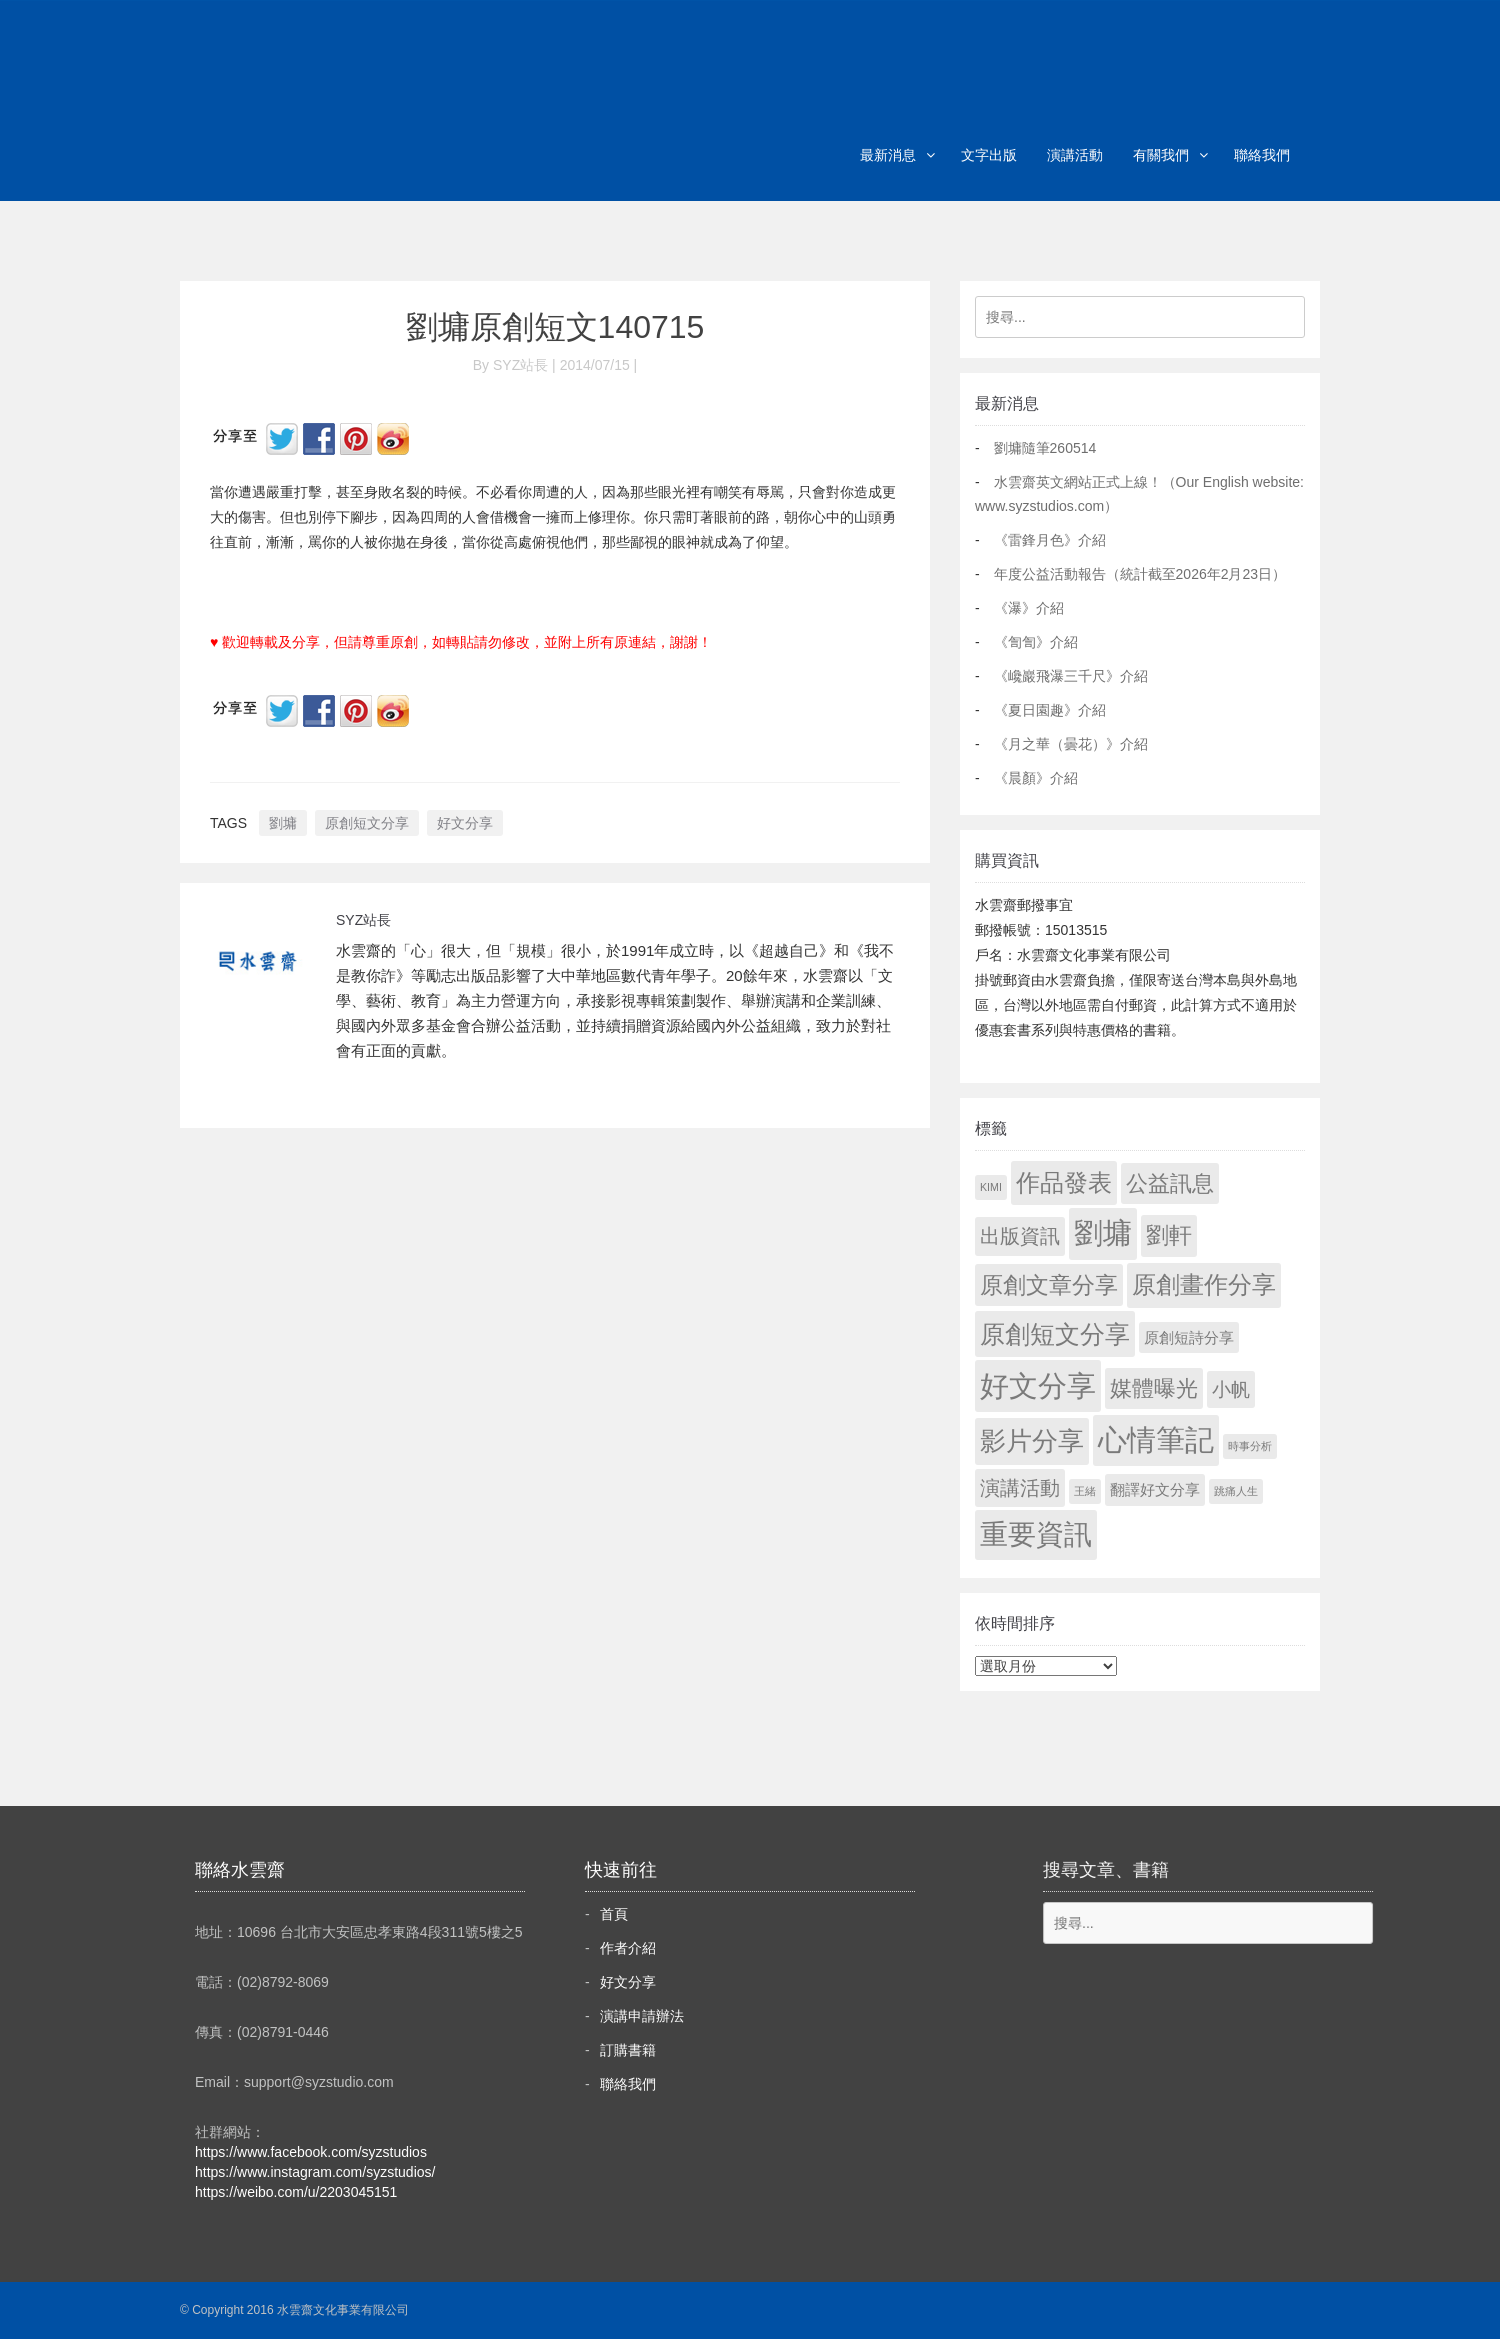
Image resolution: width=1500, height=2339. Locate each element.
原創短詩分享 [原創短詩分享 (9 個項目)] (1189, 1337)
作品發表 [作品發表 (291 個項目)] (1064, 1182)
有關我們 (1161, 155)
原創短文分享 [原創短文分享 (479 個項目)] (1055, 1334)
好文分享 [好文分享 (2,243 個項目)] (1038, 1385)
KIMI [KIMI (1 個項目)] (991, 1187)
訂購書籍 (628, 2050)
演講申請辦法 (642, 2016)
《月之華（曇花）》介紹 (1071, 744)
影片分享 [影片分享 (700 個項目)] (1032, 1441)
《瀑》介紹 (1029, 608)
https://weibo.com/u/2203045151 (296, 2192)
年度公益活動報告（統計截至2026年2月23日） (1140, 574)
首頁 (614, 1914)
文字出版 (989, 155)
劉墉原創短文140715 (555, 327)
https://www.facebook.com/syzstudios (311, 2152)
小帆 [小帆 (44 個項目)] (1231, 1389)
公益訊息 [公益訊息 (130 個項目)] (1170, 1183)
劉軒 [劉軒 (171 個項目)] (1169, 1235)
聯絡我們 (1262, 155)
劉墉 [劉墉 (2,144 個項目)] (1103, 1233)
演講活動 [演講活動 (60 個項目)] (1020, 1488)
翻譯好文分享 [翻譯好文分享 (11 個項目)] (1155, 1489)
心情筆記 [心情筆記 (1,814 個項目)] (1156, 1440)
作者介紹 (628, 1948)
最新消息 (888, 155)
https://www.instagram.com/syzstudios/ (315, 2172)
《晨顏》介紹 (1036, 778)
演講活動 (1075, 155)
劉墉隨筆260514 (1045, 448)
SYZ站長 (363, 920)
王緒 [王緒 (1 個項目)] (1085, 1491)
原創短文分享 (367, 823)
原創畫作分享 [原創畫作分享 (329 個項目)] (1204, 1284)
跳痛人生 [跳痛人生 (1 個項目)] (1236, 1491)
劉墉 (283, 823)
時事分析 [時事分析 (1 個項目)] (1250, 1446)
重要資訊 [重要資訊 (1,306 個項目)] (1036, 1534)
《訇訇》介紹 (1036, 642)
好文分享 (465, 823)
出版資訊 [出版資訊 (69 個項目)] (1020, 1236)
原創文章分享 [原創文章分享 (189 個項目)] (1049, 1285)
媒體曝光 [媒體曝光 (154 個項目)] (1154, 1388)
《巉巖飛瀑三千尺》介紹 (1071, 676)
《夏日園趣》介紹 (1050, 710)
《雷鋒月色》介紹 (1050, 540)
